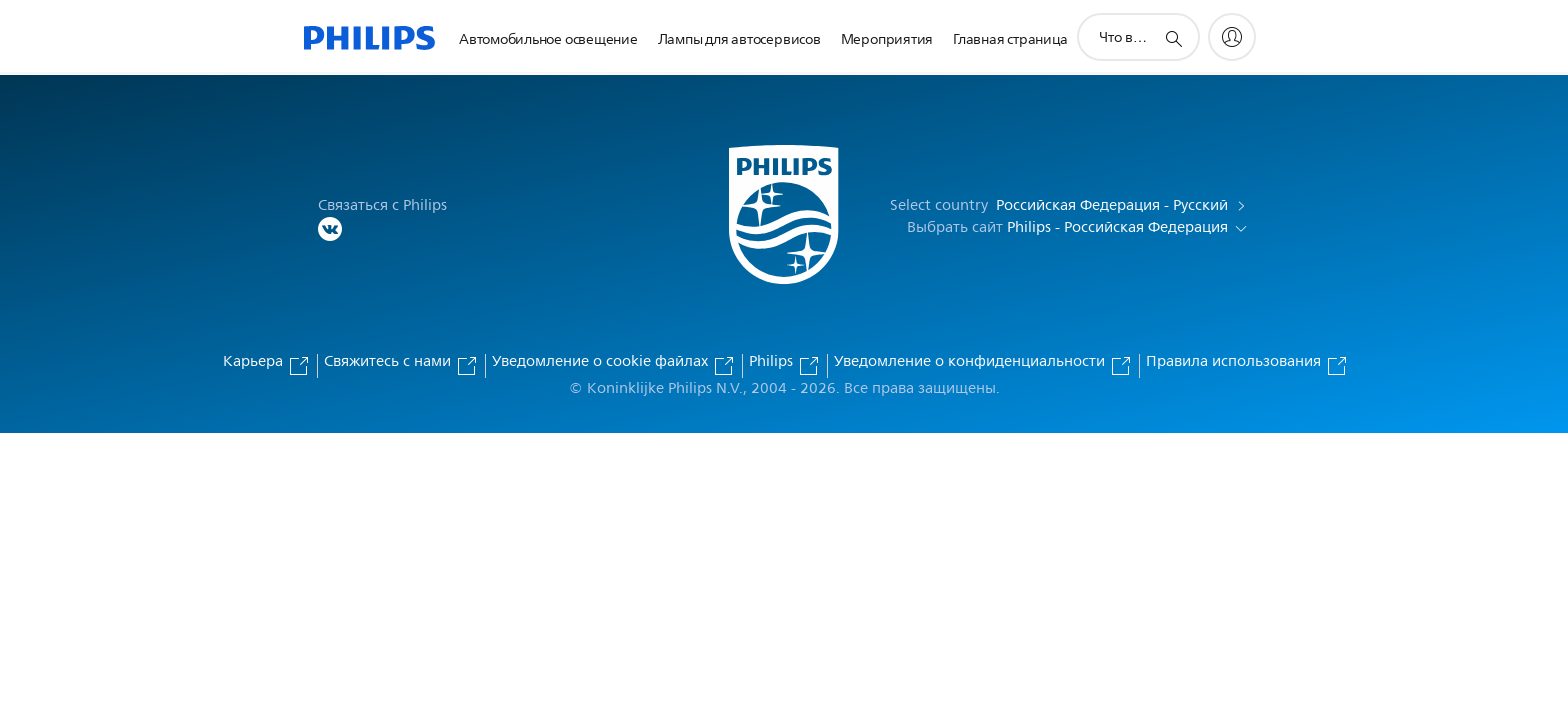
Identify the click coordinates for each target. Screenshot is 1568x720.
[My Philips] (1232, 37)
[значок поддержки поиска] (1173, 38)
